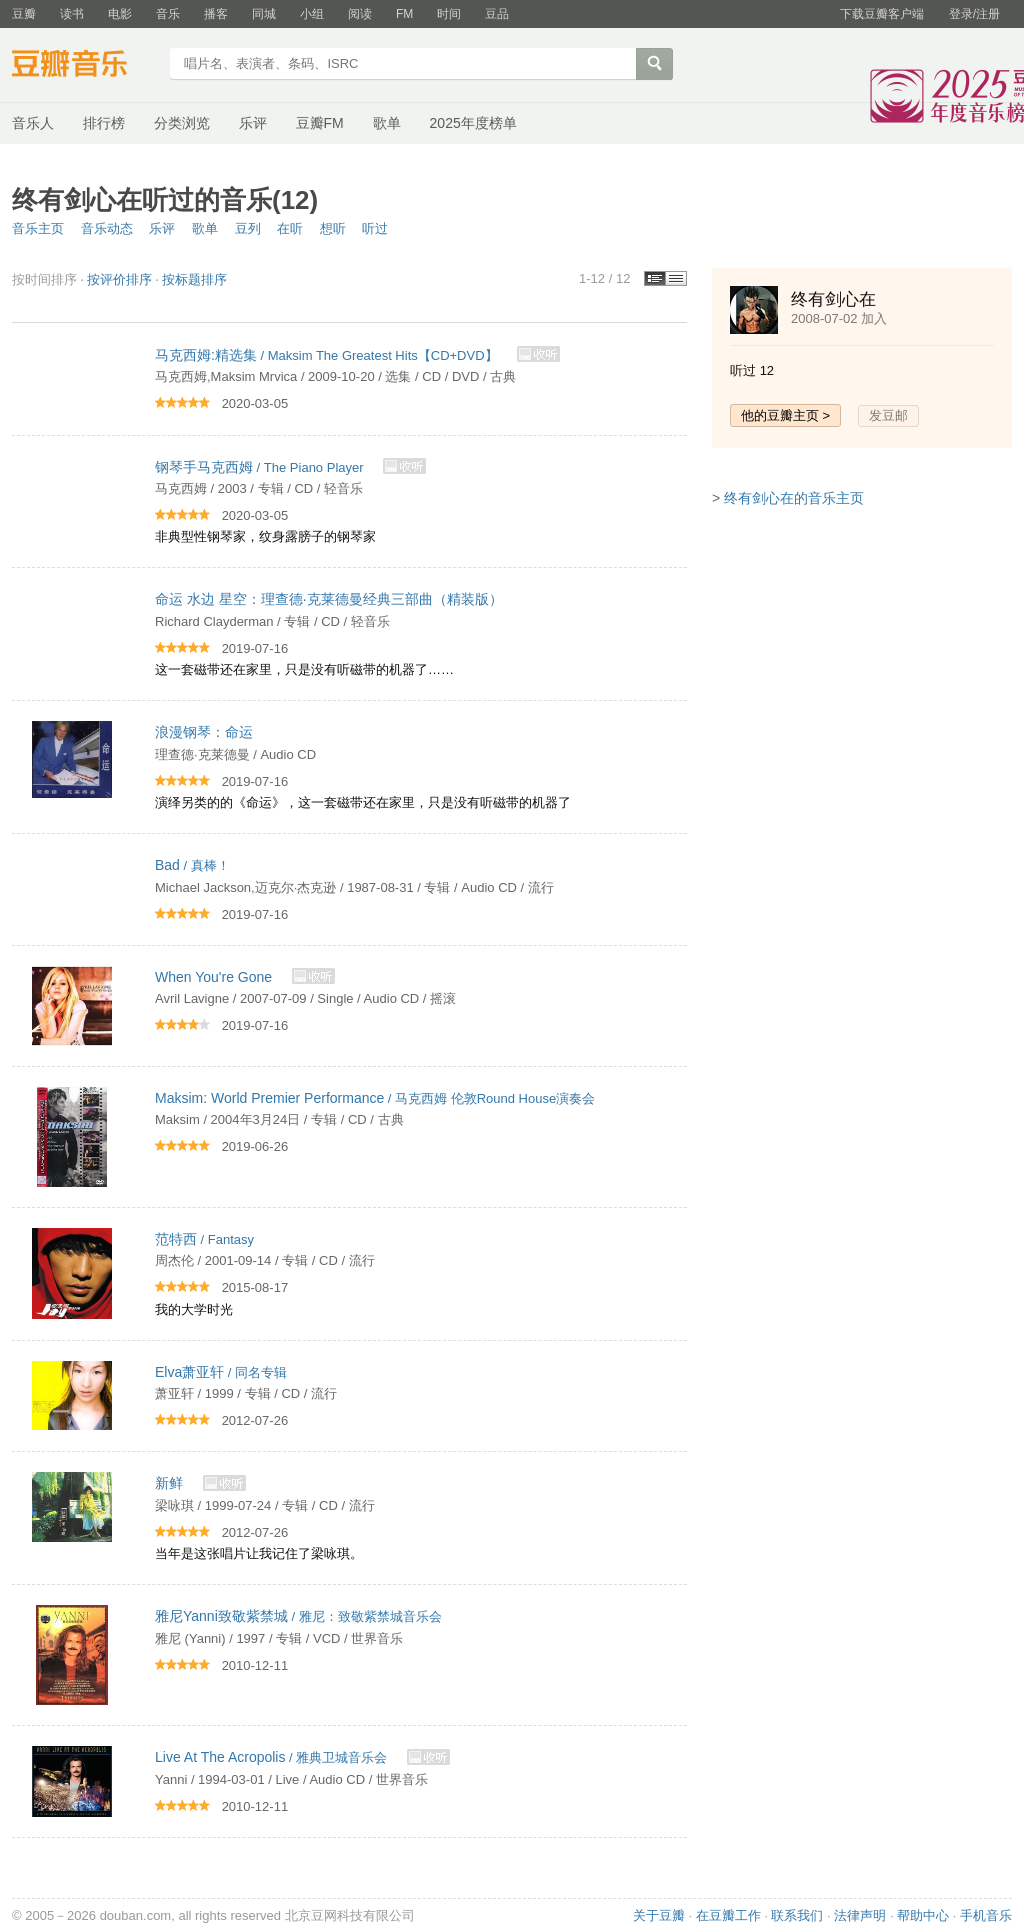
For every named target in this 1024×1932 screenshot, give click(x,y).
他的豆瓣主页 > (785, 415)
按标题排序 (194, 279)
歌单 (387, 123)
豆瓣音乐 (84, 66)
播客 (216, 14)
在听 (290, 228)
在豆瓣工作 (728, 1915)
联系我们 (797, 1915)
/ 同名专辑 (221, 1372)
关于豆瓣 (659, 1915)
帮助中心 (923, 1915)
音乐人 (33, 123)
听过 (375, 228)
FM (404, 14)
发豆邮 (888, 415)
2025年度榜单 (473, 123)
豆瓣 (24, 14)
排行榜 (104, 123)
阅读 (360, 14)
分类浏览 (182, 123)
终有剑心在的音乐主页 (794, 498)
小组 (312, 14)
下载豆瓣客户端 (882, 14)
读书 (72, 14)
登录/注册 (974, 14)
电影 (120, 14)
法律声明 (860, 1915)
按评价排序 (119, 279)
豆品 (497, 14)
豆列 (248, 228)
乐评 (253, 123)
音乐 (168, 14)
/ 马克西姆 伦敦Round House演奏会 (375, 1098)
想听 (333, 228)
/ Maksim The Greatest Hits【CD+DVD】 (328, 355)
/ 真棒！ (192, 865)
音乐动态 (107, 228)
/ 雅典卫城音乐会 (273, 1757)
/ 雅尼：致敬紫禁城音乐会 (298, 1616)
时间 (449, 14)
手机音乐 (986, 1915)
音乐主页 (38, 228)
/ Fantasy (204, 1239)
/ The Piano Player (261, 467)
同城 (264, 14)
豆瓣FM (320, 123)
